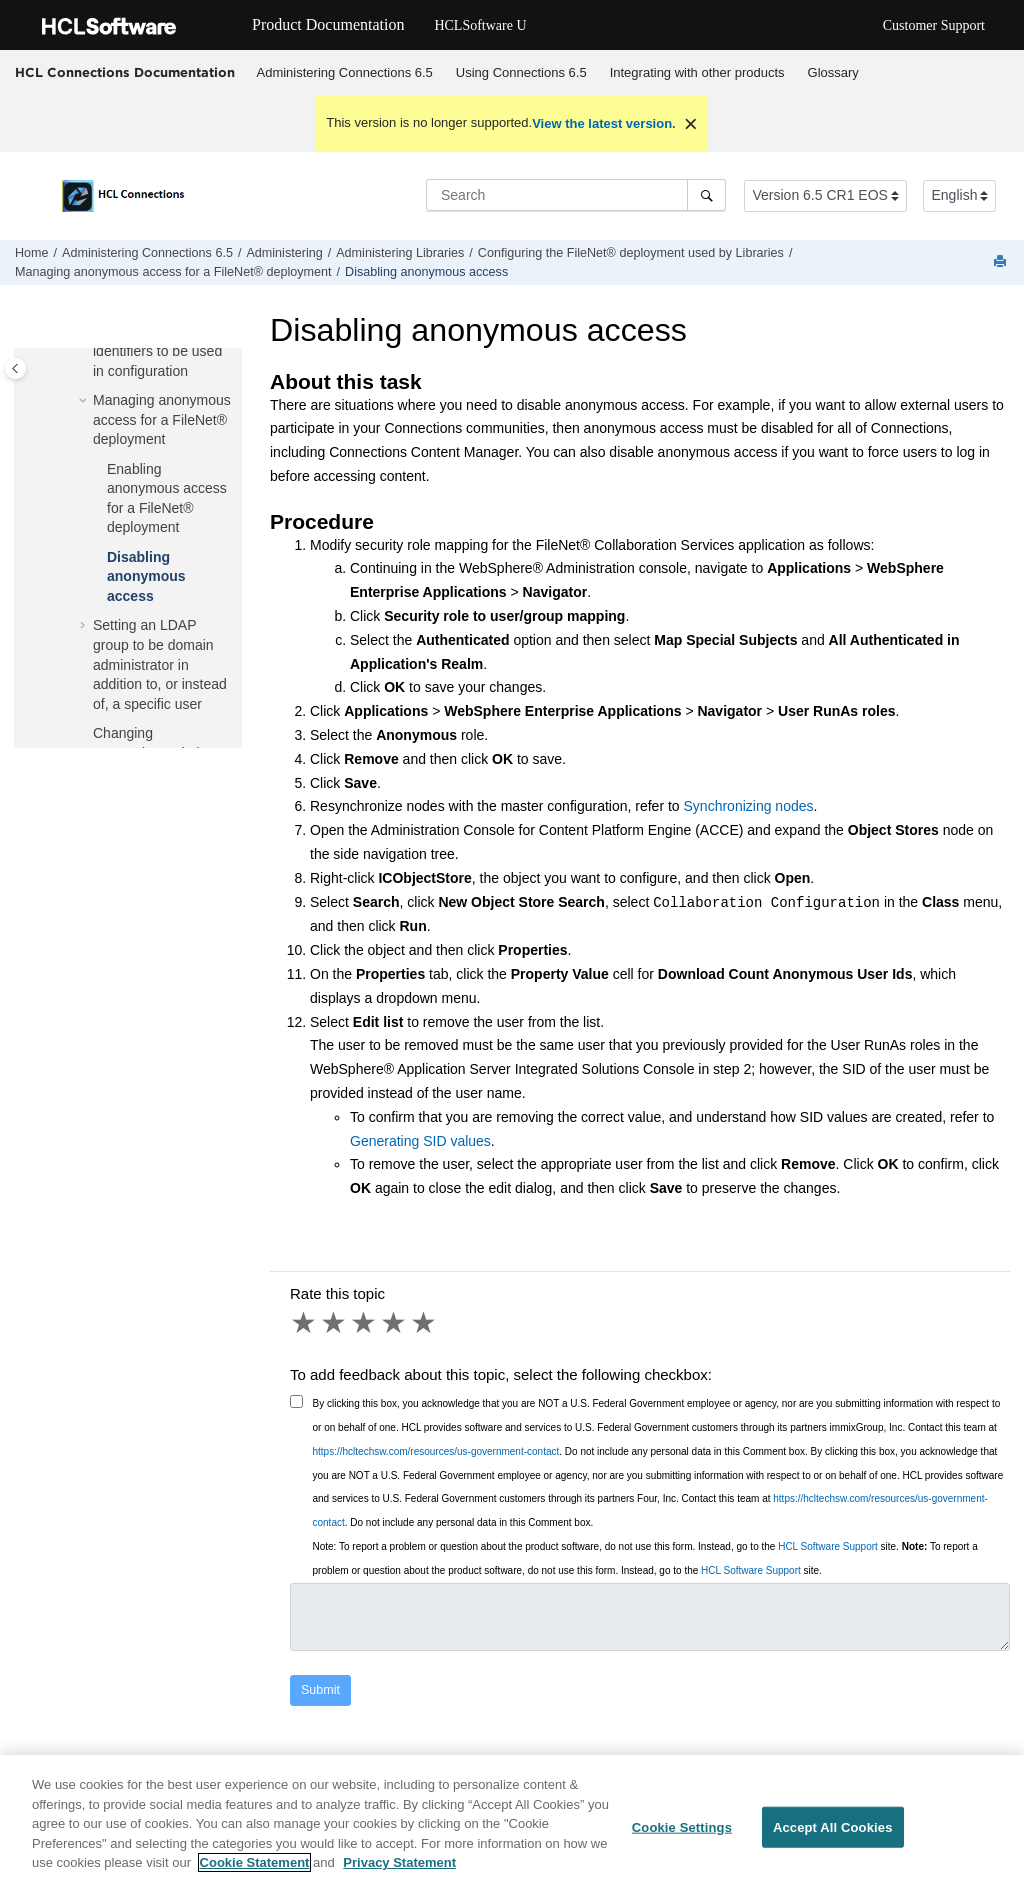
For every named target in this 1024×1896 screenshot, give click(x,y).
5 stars (425, 1323)
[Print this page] (1002, 262)
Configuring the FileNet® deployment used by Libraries (631, 253)
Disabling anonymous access (426, 272)
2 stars (335, 1323)
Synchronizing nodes (749, 806)
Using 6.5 (521, 72)
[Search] (706, 195)
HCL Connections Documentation (125, 72)
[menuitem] (344, 73)
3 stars (365, 1323)
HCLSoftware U (480, 25)
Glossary (833, 72)
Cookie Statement (255, 1874)
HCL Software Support (828, 1546)
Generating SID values (420, 1141)
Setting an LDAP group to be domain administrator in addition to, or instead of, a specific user (160, 664)
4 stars (395, 1323)
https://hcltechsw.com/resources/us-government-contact (436, 1451)
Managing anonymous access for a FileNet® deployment (173, 272)
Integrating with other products (697, 72)
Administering (284, 253)
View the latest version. (604, 123)
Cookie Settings (682, 1838)
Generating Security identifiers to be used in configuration (157, 350)
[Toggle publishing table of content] (15, 368)
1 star (305, 1323)
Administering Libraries (400, 253)
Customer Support (934, 25)
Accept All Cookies (833, 1838)
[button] (85, 401)
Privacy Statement (399, 1874)
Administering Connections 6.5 (345, 72)
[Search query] (576, 195)
